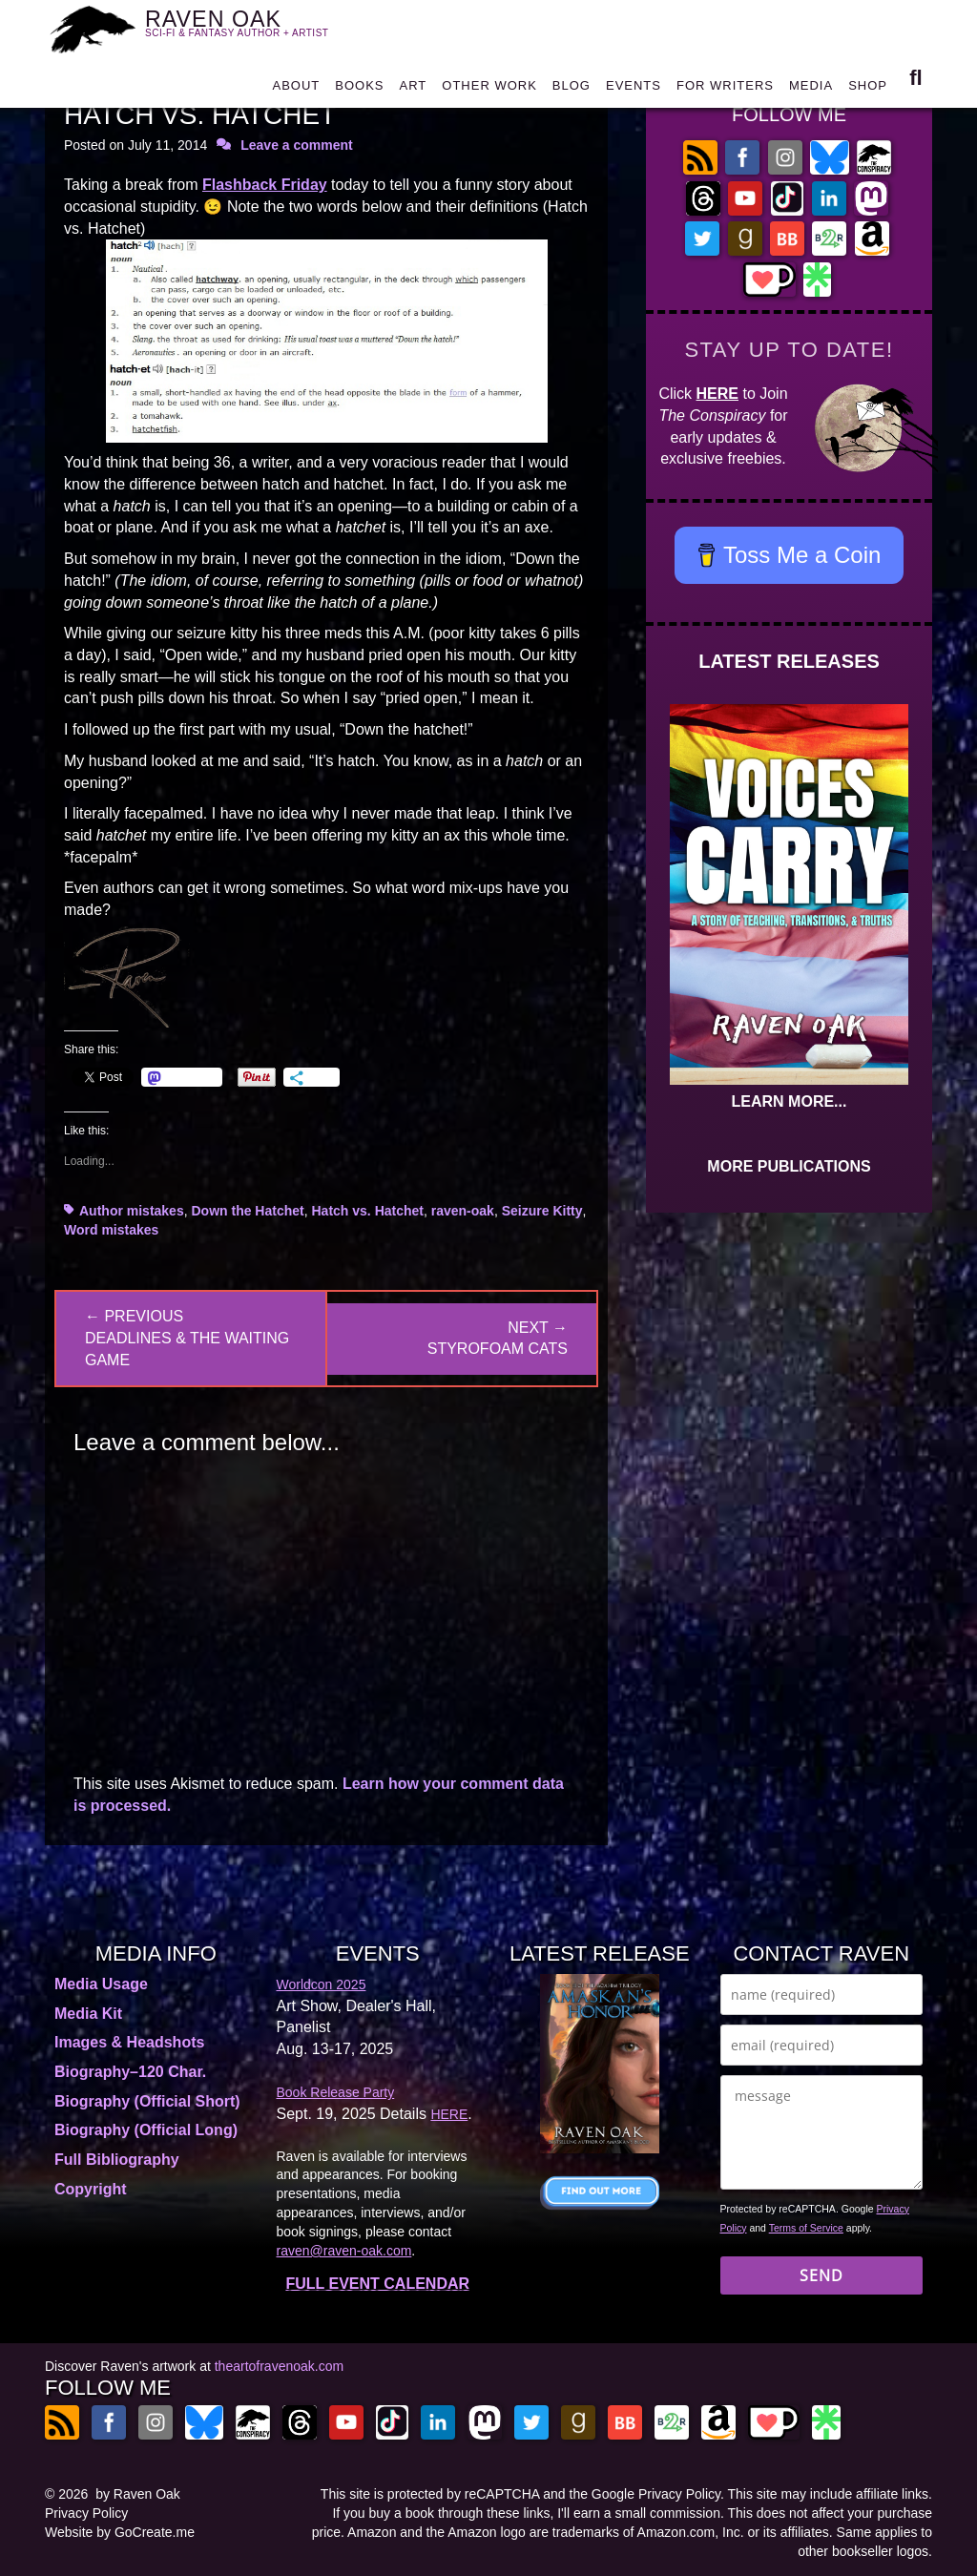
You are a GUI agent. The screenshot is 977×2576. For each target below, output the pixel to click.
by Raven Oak (137, 2494)
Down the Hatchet (247, 1210)
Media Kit (88, 2013)
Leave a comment (296, 145)
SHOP (867, 90)
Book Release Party (336, 2092)
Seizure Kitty (542, 1210)
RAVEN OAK (248, 29)
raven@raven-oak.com (344, 2250)
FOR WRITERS (725, 90)
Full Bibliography (116, 2159)
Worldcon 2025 (321, 1984)
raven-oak (462, 1210)
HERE (717, 393)
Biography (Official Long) (146, 2130)
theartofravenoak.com (279, 2366)
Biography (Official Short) (147, 2101)
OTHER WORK (489, 90)
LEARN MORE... (789, 1101)
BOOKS (359, 90)
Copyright (90, 2189)
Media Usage (101, 1984)
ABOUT (296, 90)
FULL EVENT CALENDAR (377, 2283)
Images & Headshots (129, 2042)
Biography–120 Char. (130, 2072)
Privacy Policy (86, 2513)
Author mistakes (131, 1210)
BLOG (571, 90)
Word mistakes (111, 1229)
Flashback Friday (264, 185)
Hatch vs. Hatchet (368, 1210)
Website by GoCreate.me (120, 2532)
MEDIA (811, 90)
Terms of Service (806, 2227)
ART (413, 90)
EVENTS (633, 90)
